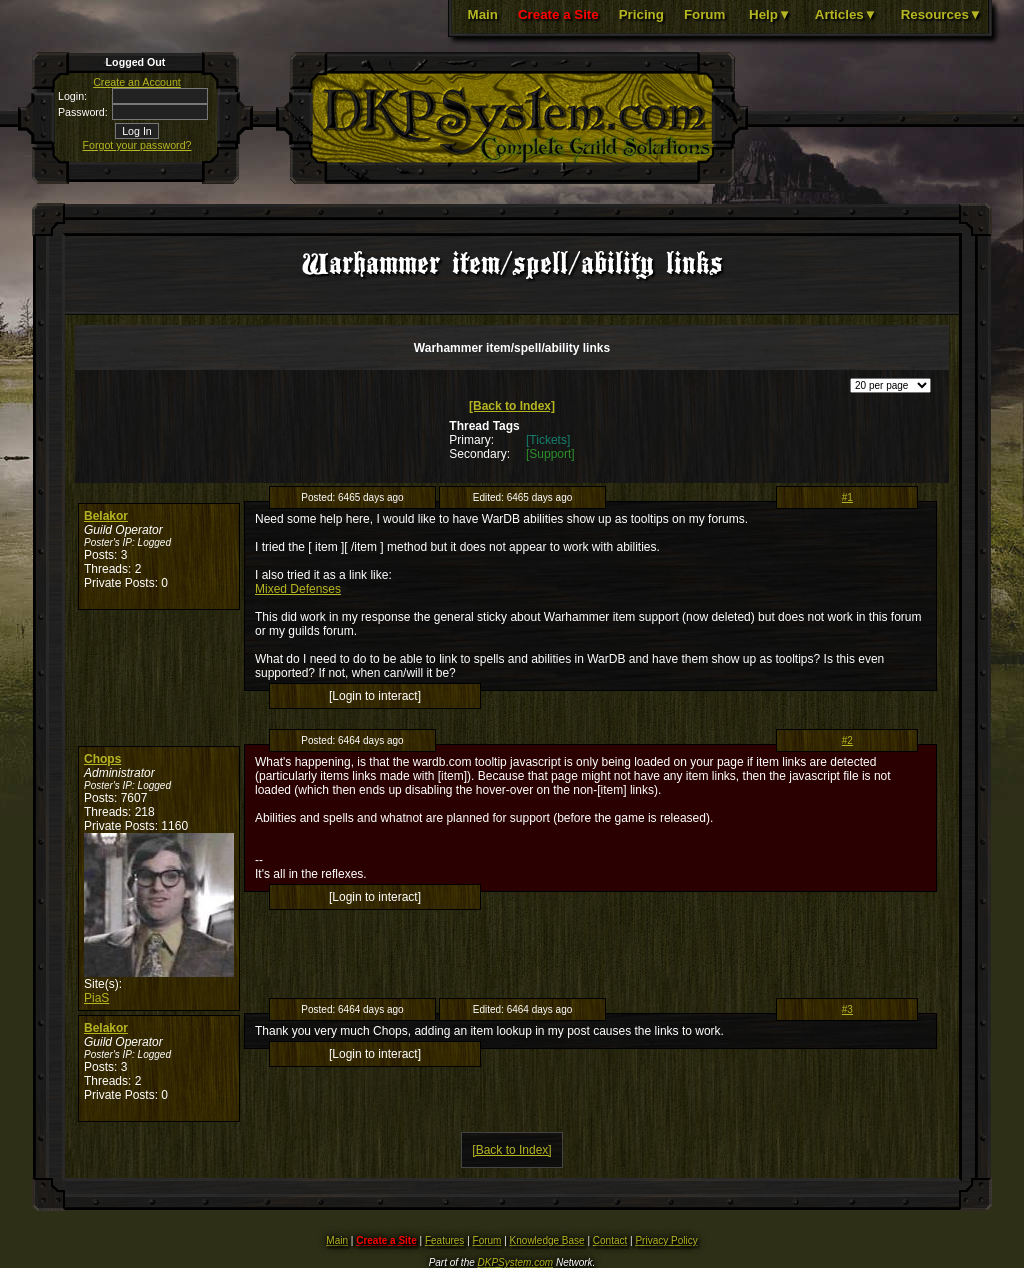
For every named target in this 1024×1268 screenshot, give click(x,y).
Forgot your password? (137, 145)
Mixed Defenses (298, 589)
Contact (610, 1240)
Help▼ (770, 14)
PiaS (96, 998)
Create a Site (558, 14)
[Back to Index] (512, 406)
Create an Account (137, 82)
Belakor (106, 516)
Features (444, 1240)
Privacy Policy (666, 1240)
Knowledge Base (547, 1240)
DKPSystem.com (516, 1262)
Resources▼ (941, 14)
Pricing (641, 14)
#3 (847, 1009)
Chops (102, 759)
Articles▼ (846, 14)
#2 (847, 740)
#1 (847, 497)
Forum (704, 14)
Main (483, 14)
